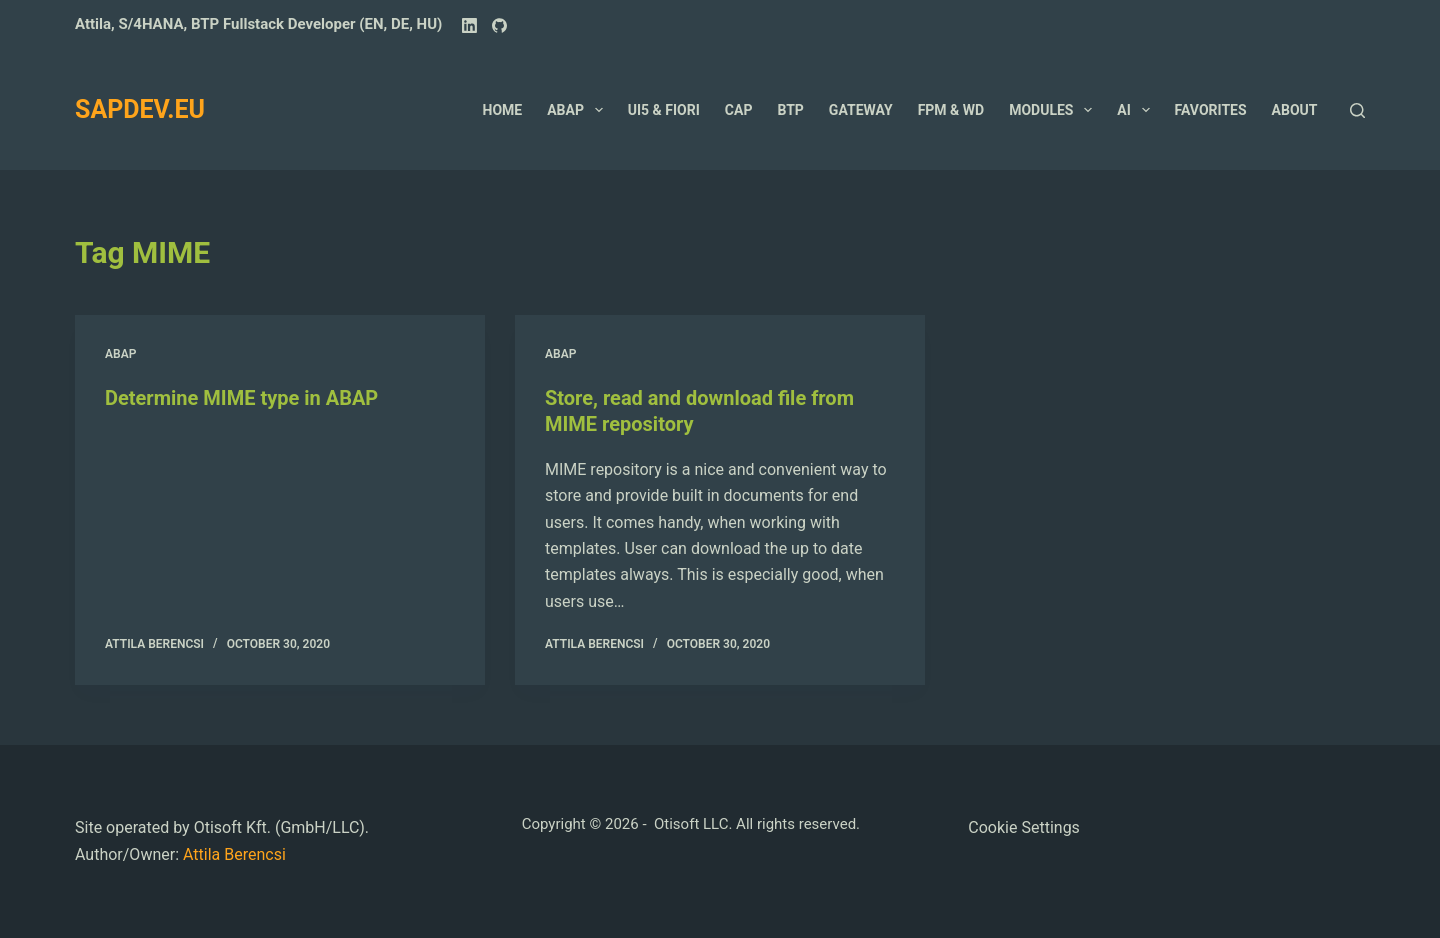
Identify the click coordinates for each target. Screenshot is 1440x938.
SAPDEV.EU (140, 109)
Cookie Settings (1024, 827)
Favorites (1211, 110)
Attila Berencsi (234, 854)
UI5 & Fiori (664, 110)
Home (503, 110)
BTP (790, 110)
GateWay (861, 110)
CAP (739, 110)
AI (1137, 110)
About (1295, 110)
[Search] (1357, 110)
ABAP (579, 110)
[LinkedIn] (469, 25)
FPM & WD (951, 110)
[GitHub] (499, 25)
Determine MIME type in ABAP (241, 398)
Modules (1054, 110)
